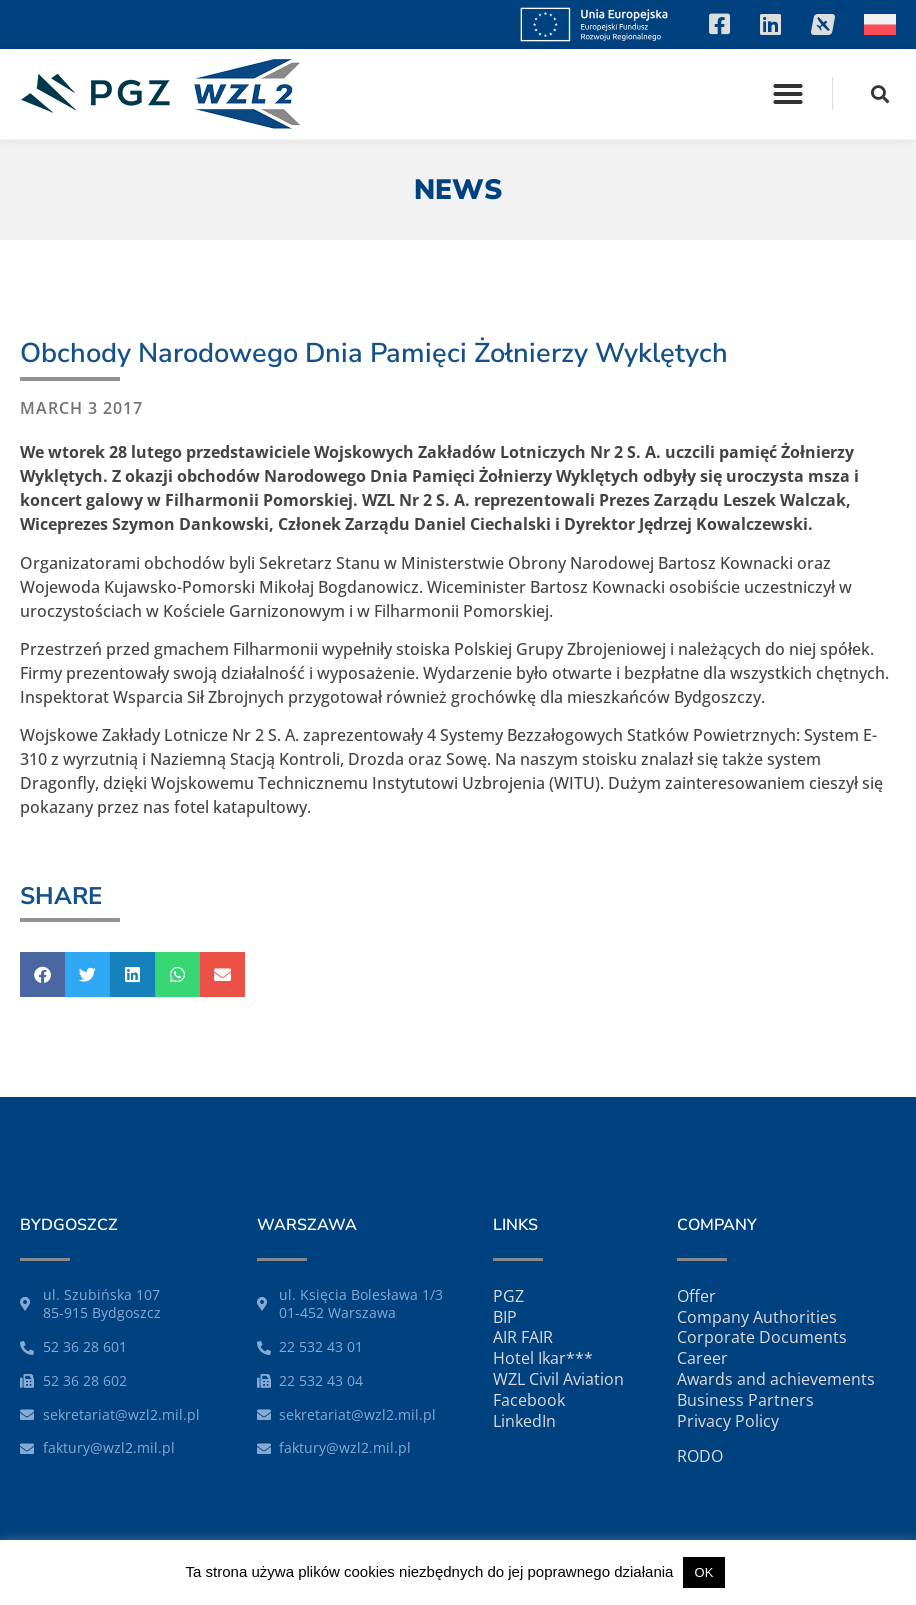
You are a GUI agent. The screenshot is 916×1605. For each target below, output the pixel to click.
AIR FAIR (523, 1337)
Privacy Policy (728, 1421)
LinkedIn (524, 1421)
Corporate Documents (762, 1337)
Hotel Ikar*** (543, 1358)
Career (702, 1358)
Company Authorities (757, 1317)
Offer (696, 1296)
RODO (700, 1456)
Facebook (529, 1400)
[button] (788, 94)
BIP (505, 1317)
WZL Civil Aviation (558, 1379)
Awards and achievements (776, 1379)
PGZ (508, 1296)
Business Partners (745, 1400)
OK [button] (704, 1572)
